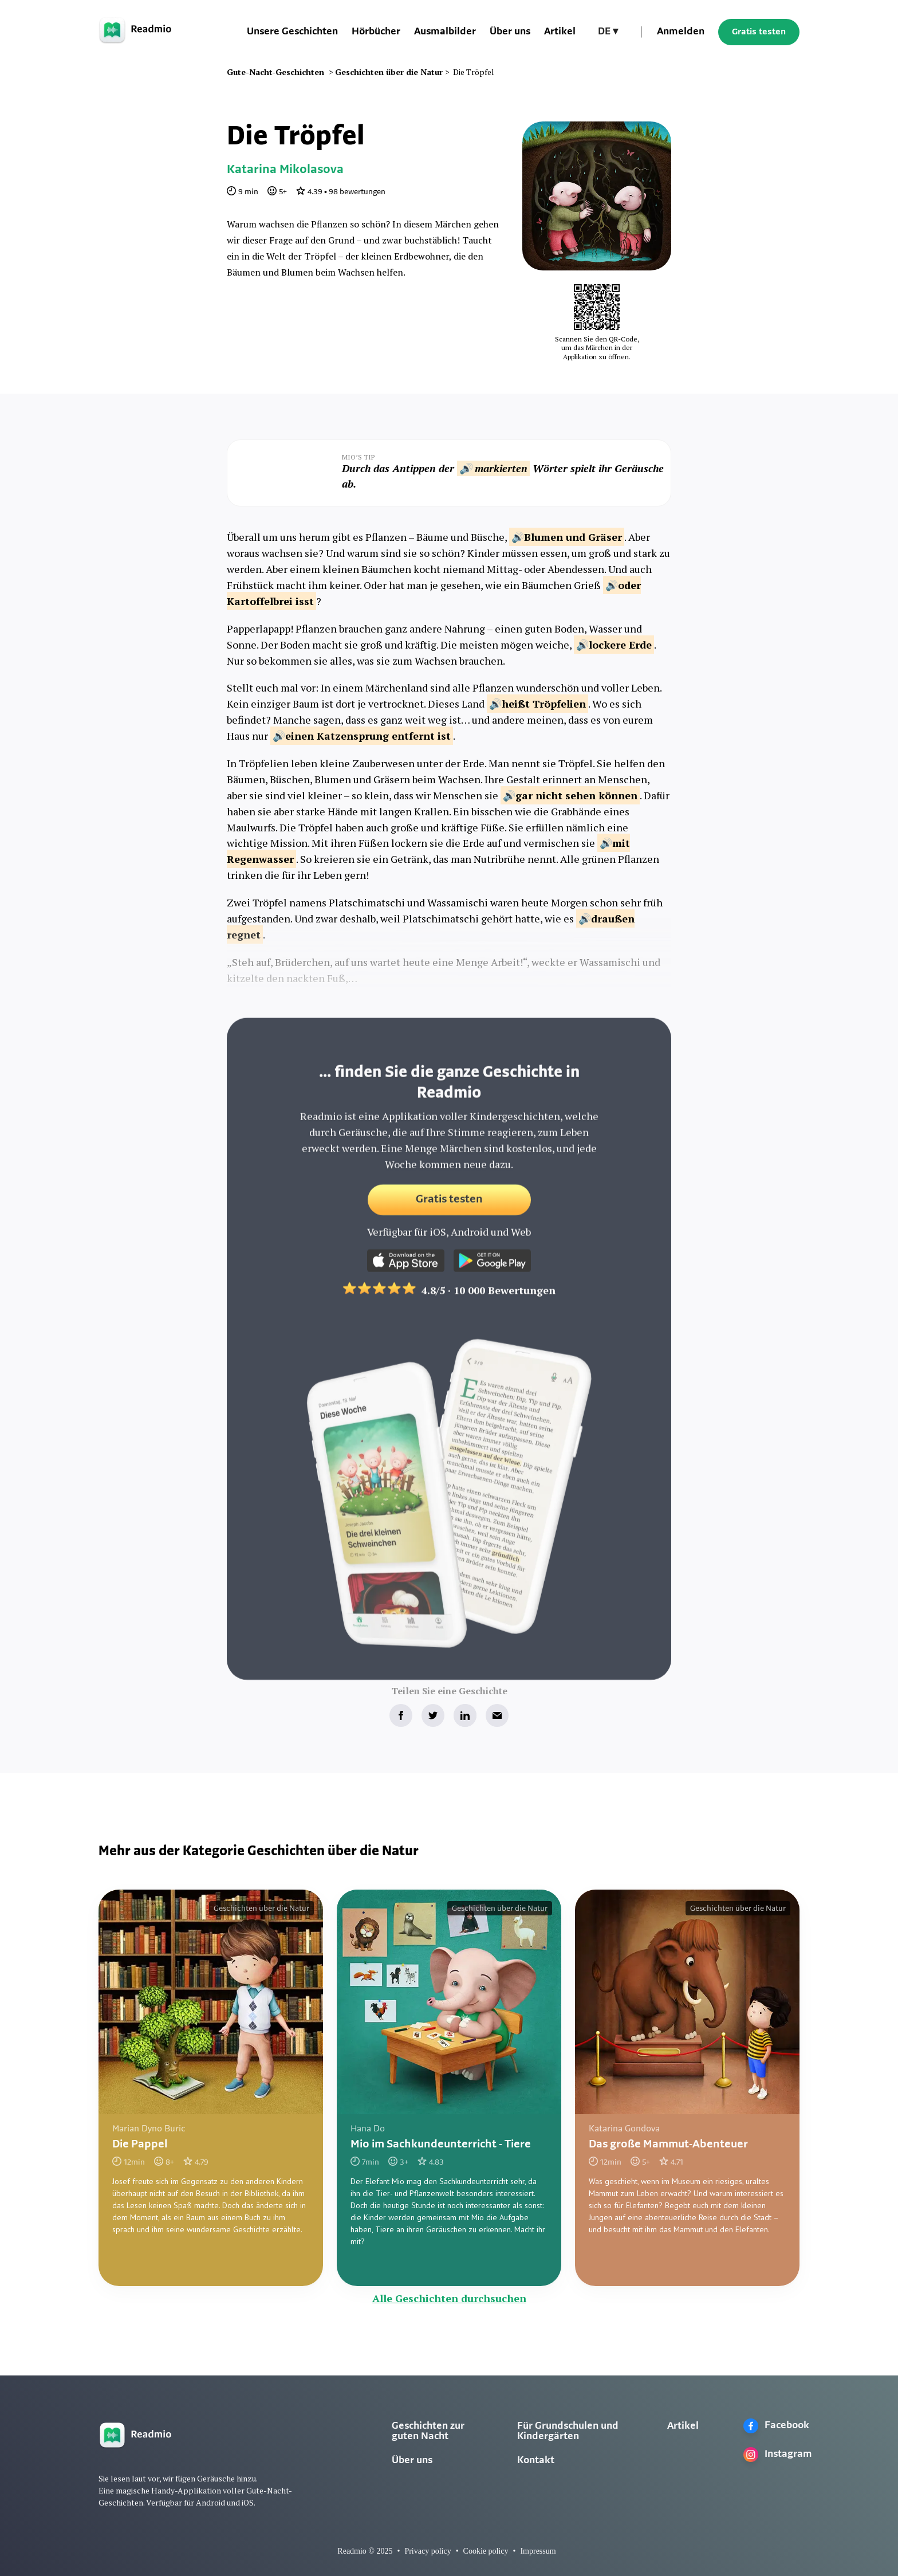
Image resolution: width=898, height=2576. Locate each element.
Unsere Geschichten (292, 31)
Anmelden (680, 31)
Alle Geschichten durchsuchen (449, 2298)
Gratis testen (759, 32)
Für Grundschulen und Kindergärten (568, 2431)
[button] (608, 32)
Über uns (510, 31)
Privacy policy (427, 2551)
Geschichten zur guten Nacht (428, 2431)
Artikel (560, 31)
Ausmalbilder (445, 31)
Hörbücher (376, 31)
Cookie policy (486, 2551)
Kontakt (535, 2460)
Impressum (538, 2551)
